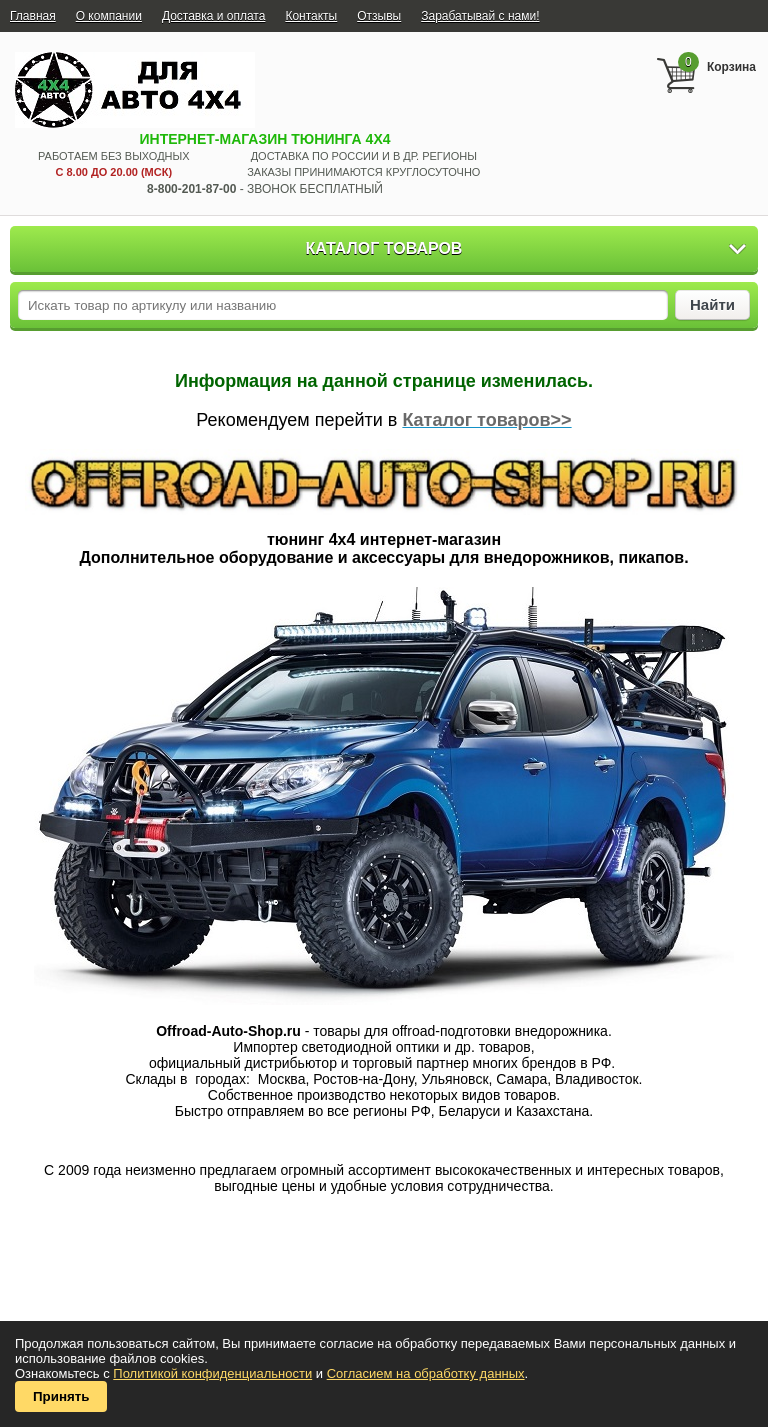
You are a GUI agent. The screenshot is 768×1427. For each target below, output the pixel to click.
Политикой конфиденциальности (212, 1373)
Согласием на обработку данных (426, 1373)
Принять (61, 1396)
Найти (712, 304)
